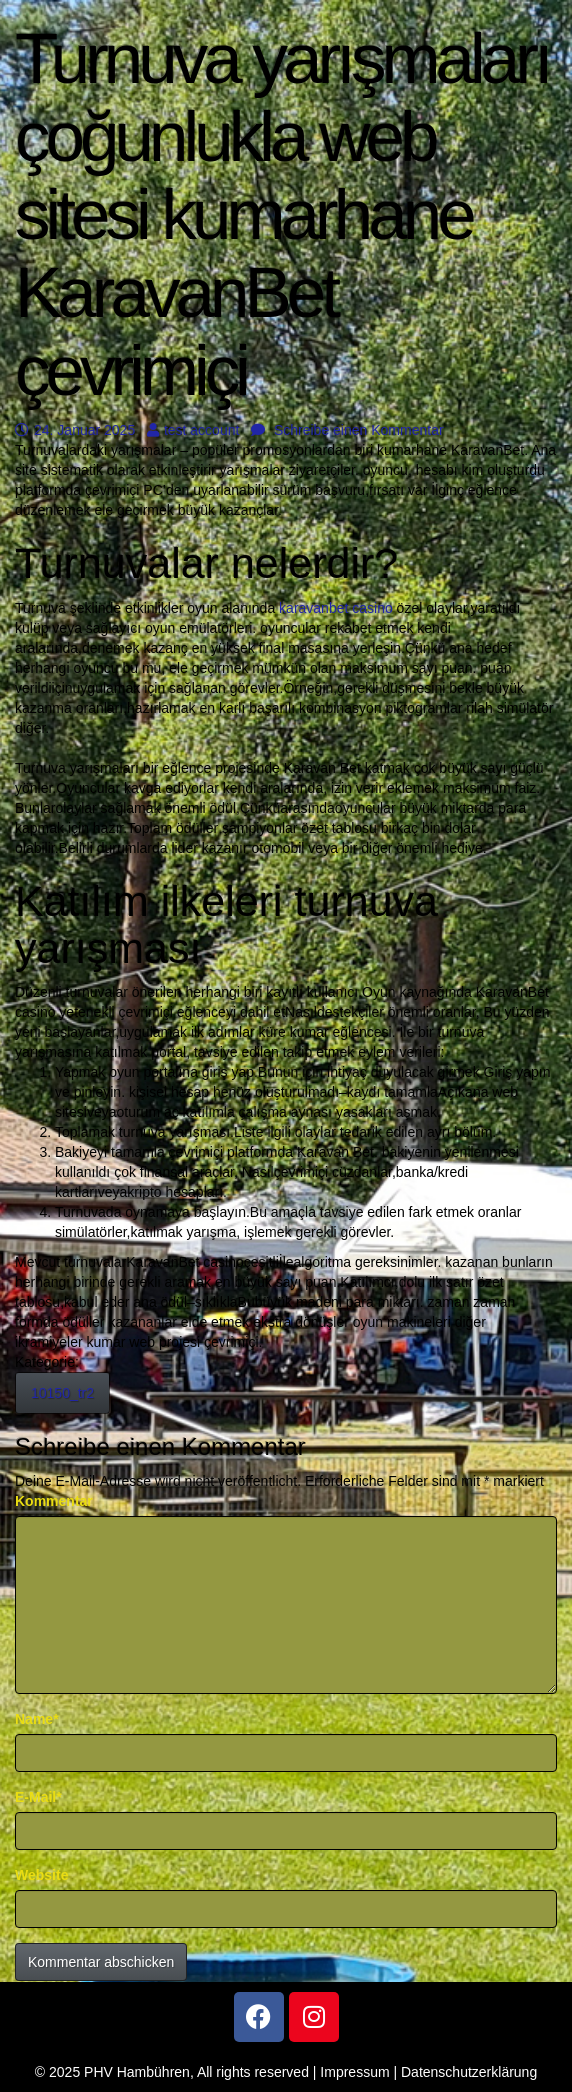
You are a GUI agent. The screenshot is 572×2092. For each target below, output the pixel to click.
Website (41, 1875)
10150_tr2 (62, 1393)
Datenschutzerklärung (469, 2072)
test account (193, 430)
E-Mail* (38, 1797)
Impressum (354, 2072)
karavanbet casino (336, 608)
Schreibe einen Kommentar (347, 430)
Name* (37, 1719)
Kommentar (54, 1501)
